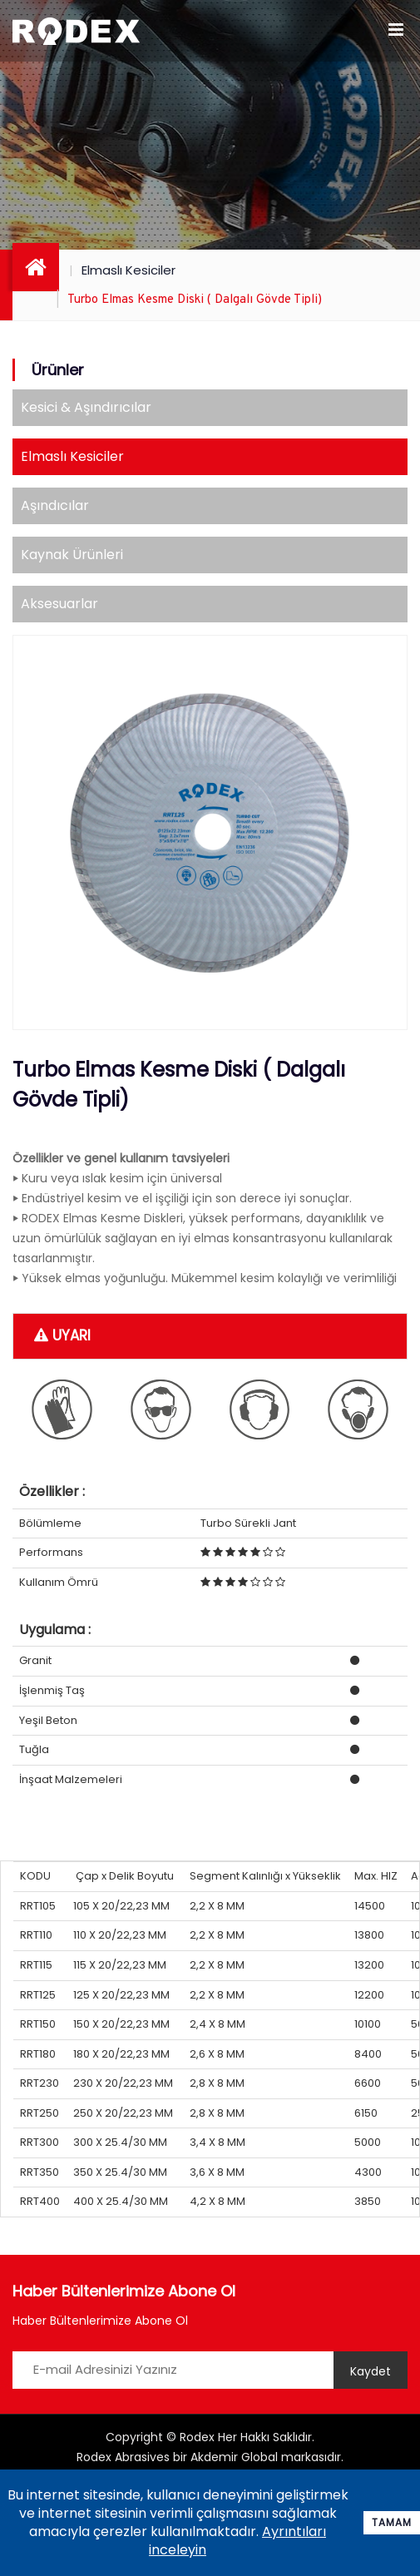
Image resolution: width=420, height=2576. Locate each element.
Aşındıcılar (55, 505)
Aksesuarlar (59, 603)
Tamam (392, 2522)
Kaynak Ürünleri (72, 554)
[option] (210, 832)
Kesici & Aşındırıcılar (86, 407)
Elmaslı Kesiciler (128, 270)
